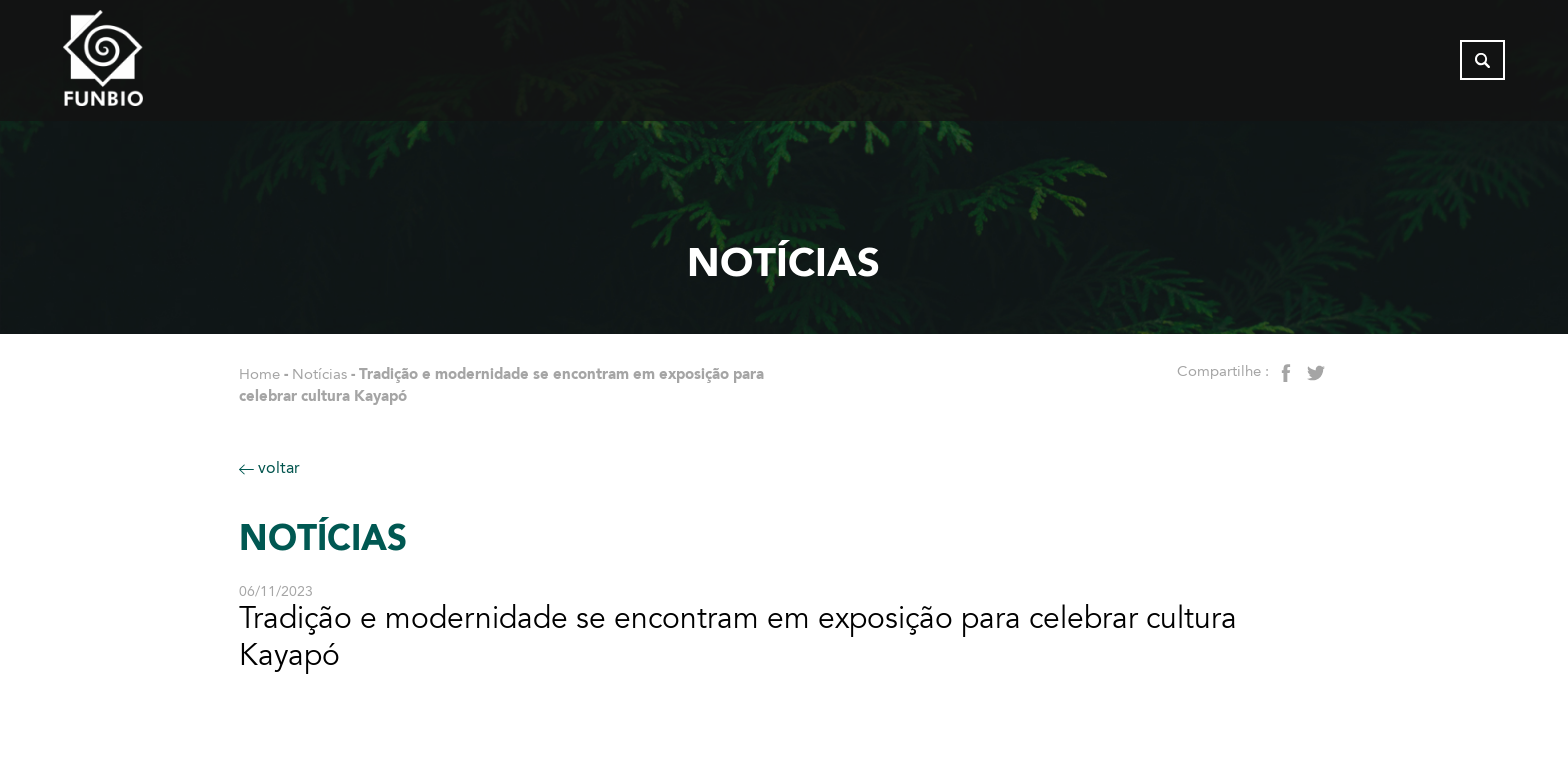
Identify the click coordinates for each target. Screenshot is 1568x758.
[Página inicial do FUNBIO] (158, 65)
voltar (269, 467)
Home (259, 374)
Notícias (319, 374)
